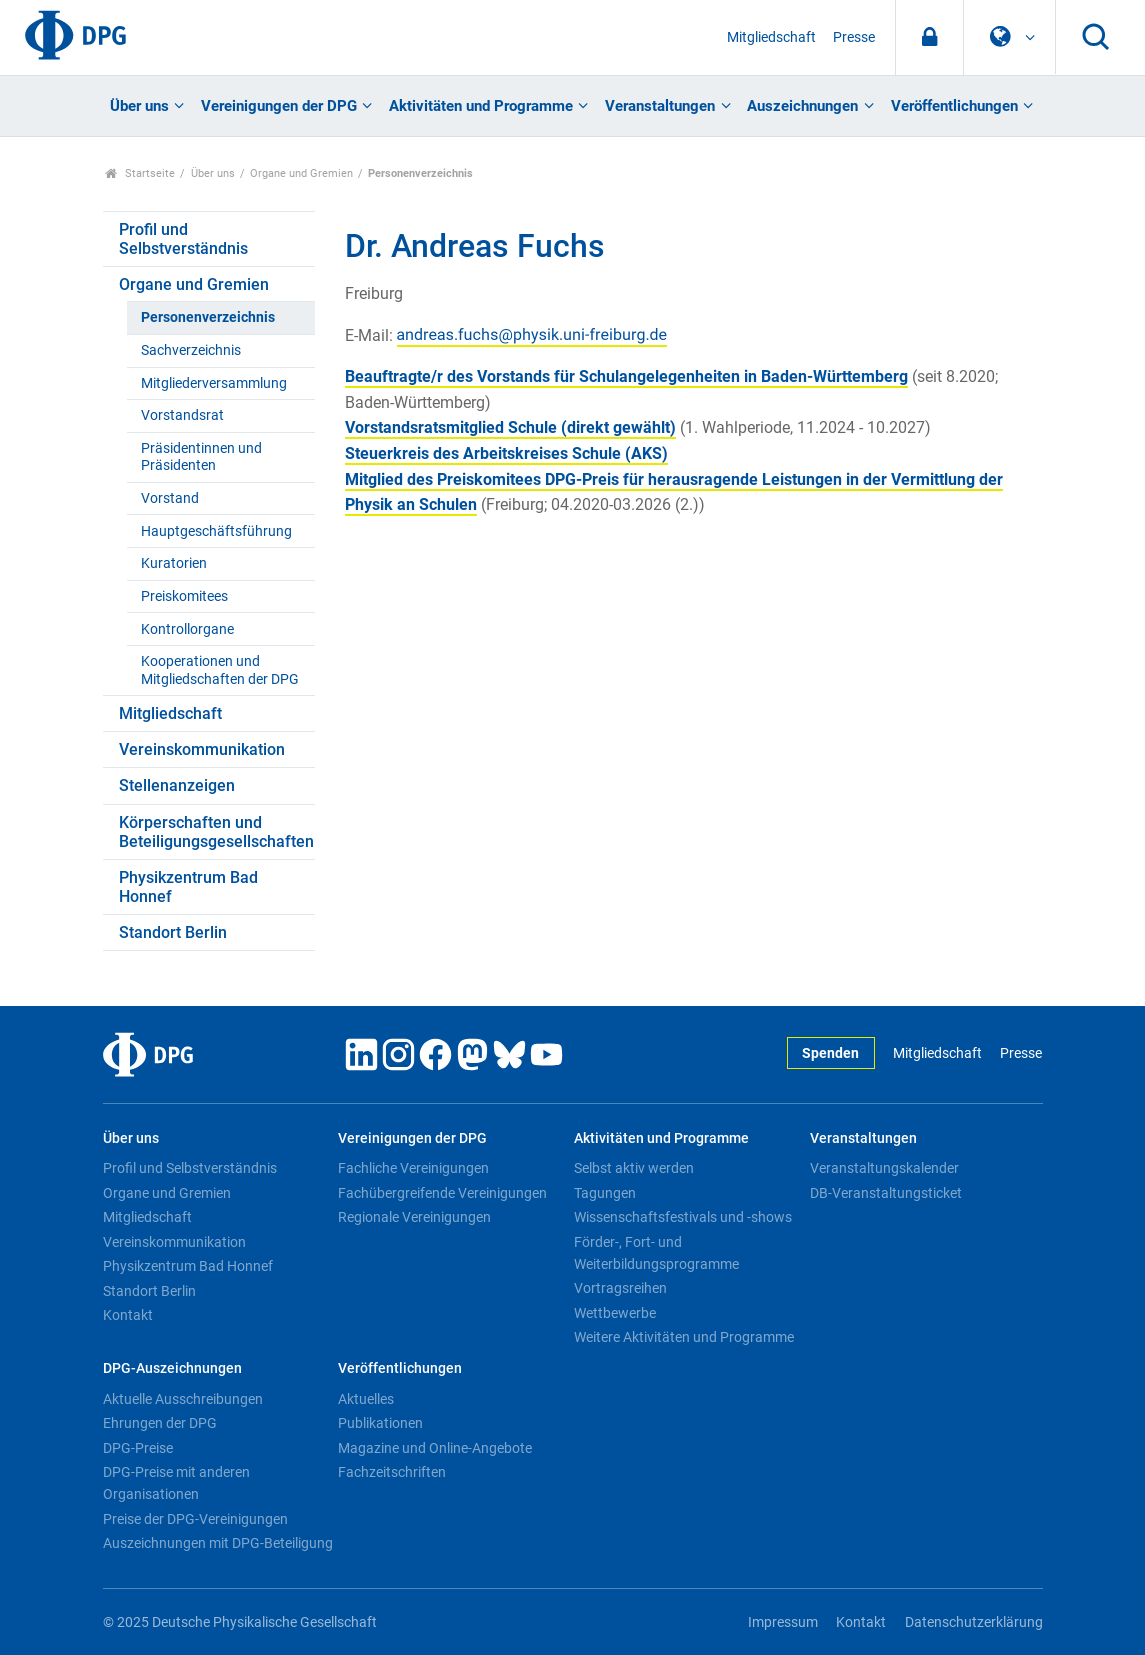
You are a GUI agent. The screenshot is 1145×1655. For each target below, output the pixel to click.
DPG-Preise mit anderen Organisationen (176, 1483)
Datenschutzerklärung (974, 1622)
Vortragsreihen (620, 1288)
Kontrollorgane (187, 629)
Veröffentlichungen (954, 106)
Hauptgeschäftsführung (216, 531)
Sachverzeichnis (191, 350)
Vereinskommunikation (202, 749)
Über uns (139, 106)
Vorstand (170, 498)
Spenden (830, 1053)
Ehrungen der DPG (160, 1423)
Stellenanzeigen (177, 785)
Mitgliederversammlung (214, 383)
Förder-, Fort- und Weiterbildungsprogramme (656, 1253)
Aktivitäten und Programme (481, 106)
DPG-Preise (138, 1448)
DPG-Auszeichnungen (172, 1368)
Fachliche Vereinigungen (413, 1168)
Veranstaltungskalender (884, 1168)
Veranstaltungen (660, 106)
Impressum (783, 1622)
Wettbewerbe (615, 1313)
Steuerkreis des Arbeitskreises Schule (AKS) (506, 453)
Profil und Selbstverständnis (183, 239)
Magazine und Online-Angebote (435, 1448)
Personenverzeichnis (208, 317)
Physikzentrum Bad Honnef (188, 887)
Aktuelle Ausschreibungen (183, 1399)
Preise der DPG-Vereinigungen (195, 1519)
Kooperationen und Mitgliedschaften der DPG (220, 670)
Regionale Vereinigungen (414, 1217)
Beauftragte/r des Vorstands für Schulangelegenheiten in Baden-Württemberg (626, 376)
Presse (854, 37)
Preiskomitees (184, 596)
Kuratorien (174, 563)
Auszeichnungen (802, 106)
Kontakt (128, 1315)
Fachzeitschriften (392, 1472)
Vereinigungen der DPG (279, 106)
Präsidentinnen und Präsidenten (201, 457)
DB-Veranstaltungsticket (886, 1193)
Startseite (140, 173)
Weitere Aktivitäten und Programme (684, 1337)
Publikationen (380, 1423)
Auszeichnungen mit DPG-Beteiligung (218, 1543)
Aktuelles (366, 1399)
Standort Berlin (173, 932)
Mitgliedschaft (771, 37)
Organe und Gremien (301, 173)
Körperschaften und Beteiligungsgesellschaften (216, 832)
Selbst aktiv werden (634, 1168)
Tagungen (605, 1193)
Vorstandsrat (182, 415)
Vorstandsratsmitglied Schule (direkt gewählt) (510, 427)
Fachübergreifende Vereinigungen (442, 1193)
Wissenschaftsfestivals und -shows (683, 1217)
